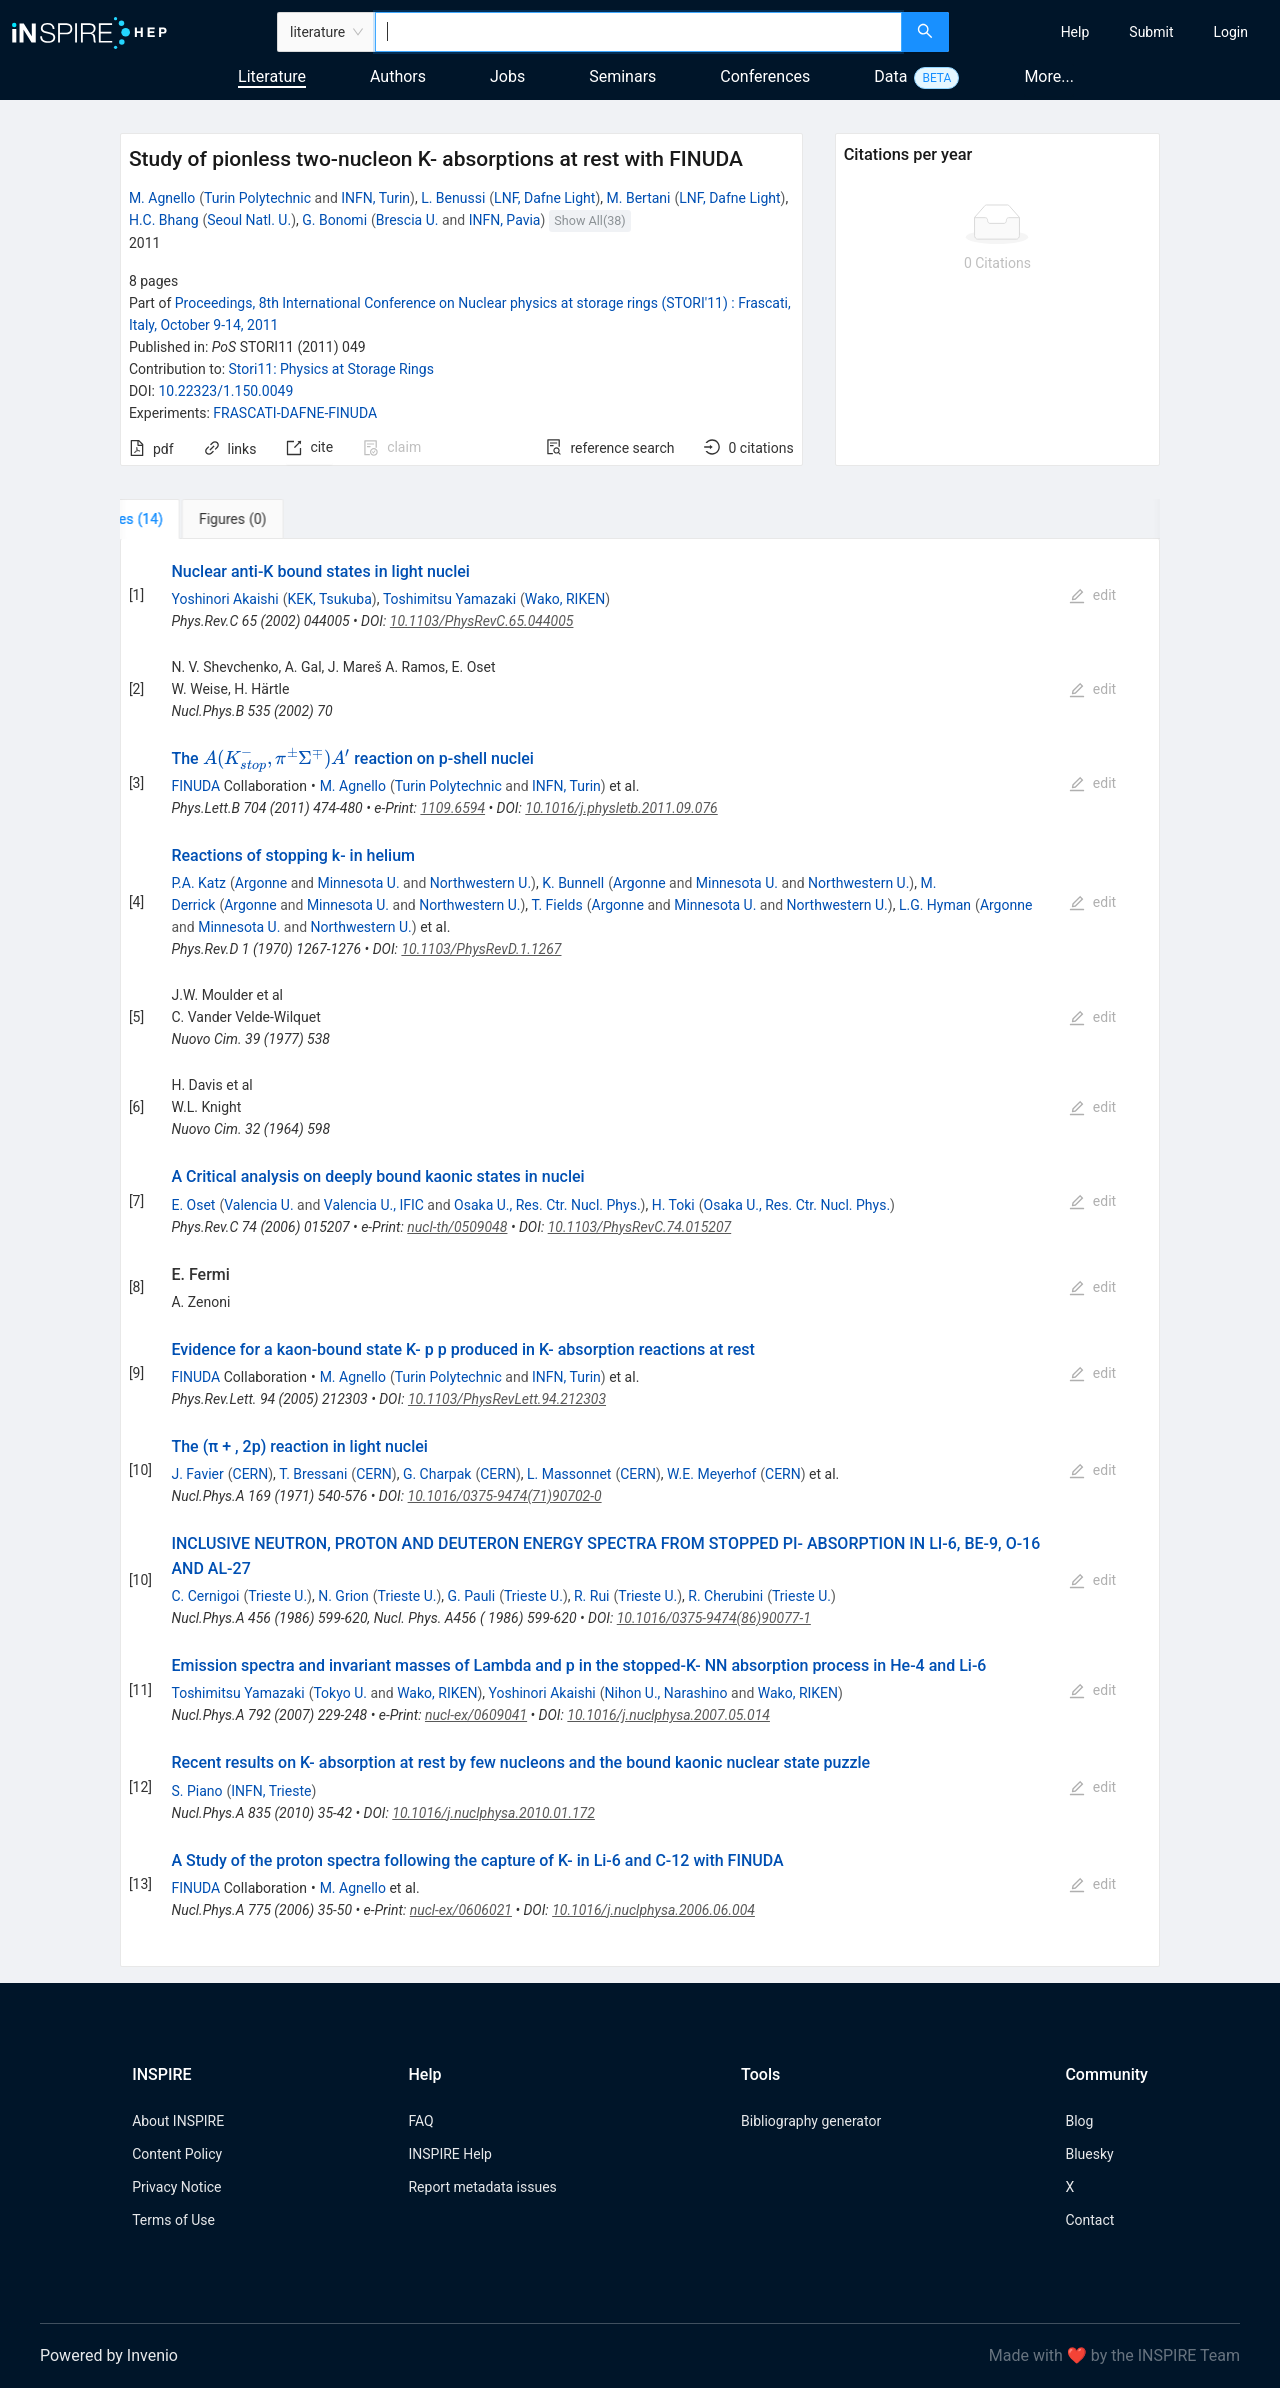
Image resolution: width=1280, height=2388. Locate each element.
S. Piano (196, 1791)
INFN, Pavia (505, 220)
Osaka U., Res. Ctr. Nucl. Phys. (547, 1205)
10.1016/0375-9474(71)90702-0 (505, 1496)
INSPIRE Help (449, 2154)
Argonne (261, 883)
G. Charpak (437, 1474)
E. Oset (193, 1205)
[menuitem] (1075, 32)
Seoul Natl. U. (249, 220)
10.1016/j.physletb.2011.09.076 (621, 808)
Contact (1089, 2220)
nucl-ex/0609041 (476, 1715)
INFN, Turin (375, 198)
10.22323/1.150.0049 (225, 391)
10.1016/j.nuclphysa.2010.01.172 (493, 1813)
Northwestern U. (480, 883)
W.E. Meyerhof (711, 1474)
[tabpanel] (640, 1253)
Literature (272, 76)
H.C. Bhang (164, 220)
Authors (398, 76)
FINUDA (195, 786)
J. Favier (197, 1474)
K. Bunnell (573, 883)
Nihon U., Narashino (666, 1693)
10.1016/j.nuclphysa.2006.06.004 (653, 1910)
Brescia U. (407, 220)
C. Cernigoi (205, 1596)
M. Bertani (639, 198)
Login (1230, 32)
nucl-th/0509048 (457, 1227)
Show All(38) (589, 220)
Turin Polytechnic (257, 198)
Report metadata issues (482, 2187)
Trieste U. (277, 1596)
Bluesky (1089, 2154)
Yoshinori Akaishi (224, 599)
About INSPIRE (178, 2121)
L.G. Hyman (935, 905)
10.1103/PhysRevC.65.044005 (482, 621)
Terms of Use (173, 2220)
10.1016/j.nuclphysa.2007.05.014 (668, 1715)
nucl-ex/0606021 (461, 1910)
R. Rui (592, 1596)
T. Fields (557, 905)
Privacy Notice (176, 2187)
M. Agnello (162, 198)
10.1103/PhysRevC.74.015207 (640, 1227)
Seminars (622, 76)
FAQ (420, 2121)
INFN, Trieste (271, 1791)
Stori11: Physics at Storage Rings (331, 369)
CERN (251, 1474)
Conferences (765, 76)
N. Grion (343, 1596)
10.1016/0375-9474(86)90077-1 (714, 1618)
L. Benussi (453, 198)
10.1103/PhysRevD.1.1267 (481, 949)
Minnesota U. (358, 883)
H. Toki (673, 1205)
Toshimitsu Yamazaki (449, 599)
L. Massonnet (569, 1474)
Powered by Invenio (109, 2355)
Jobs (507, 76)
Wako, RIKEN (565, 599)
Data (890, 76)
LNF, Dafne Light (544, 198)
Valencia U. (258, 1205)
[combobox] (638, 32)
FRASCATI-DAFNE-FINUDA (295, 413)
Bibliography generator (811, 2121)
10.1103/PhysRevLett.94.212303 (507, 1399)
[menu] (1117, 32)
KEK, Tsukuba (329, 599)
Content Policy (177, 2154)
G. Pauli (472, 1596)
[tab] (186, 519)
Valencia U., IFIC (374, 1205)
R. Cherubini (725, 1596)
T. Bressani (313, 1474)
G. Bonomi (334, 220)
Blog (1079, 2121)
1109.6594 (452, 808)
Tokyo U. (340, 1693)
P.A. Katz (198, 883)
